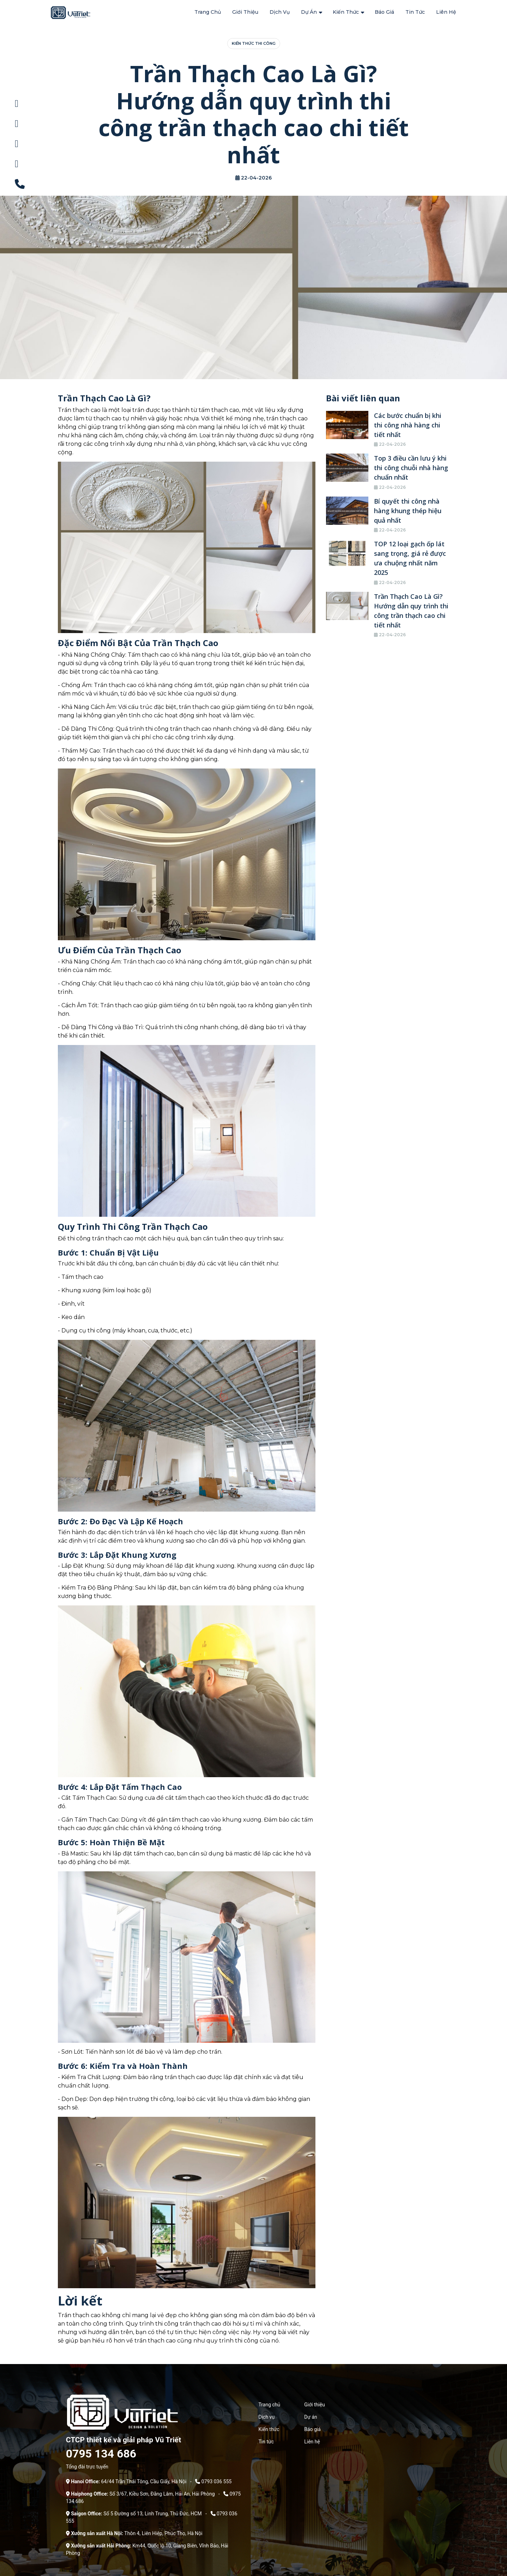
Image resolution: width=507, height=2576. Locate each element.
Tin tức (415, 11)
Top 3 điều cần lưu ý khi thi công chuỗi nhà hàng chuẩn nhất (411, 467)
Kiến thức (346, 11)
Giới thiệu (245, 11)
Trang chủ (207, 11)
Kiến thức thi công (254, 43)
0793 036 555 (216, 2481)
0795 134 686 (101, 2453)
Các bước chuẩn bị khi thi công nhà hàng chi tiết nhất (407, 424)
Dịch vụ (280, 11)
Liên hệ (446, 11)
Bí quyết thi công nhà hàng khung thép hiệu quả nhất (407, 510)
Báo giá (384, 11)
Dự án (309, 11)
